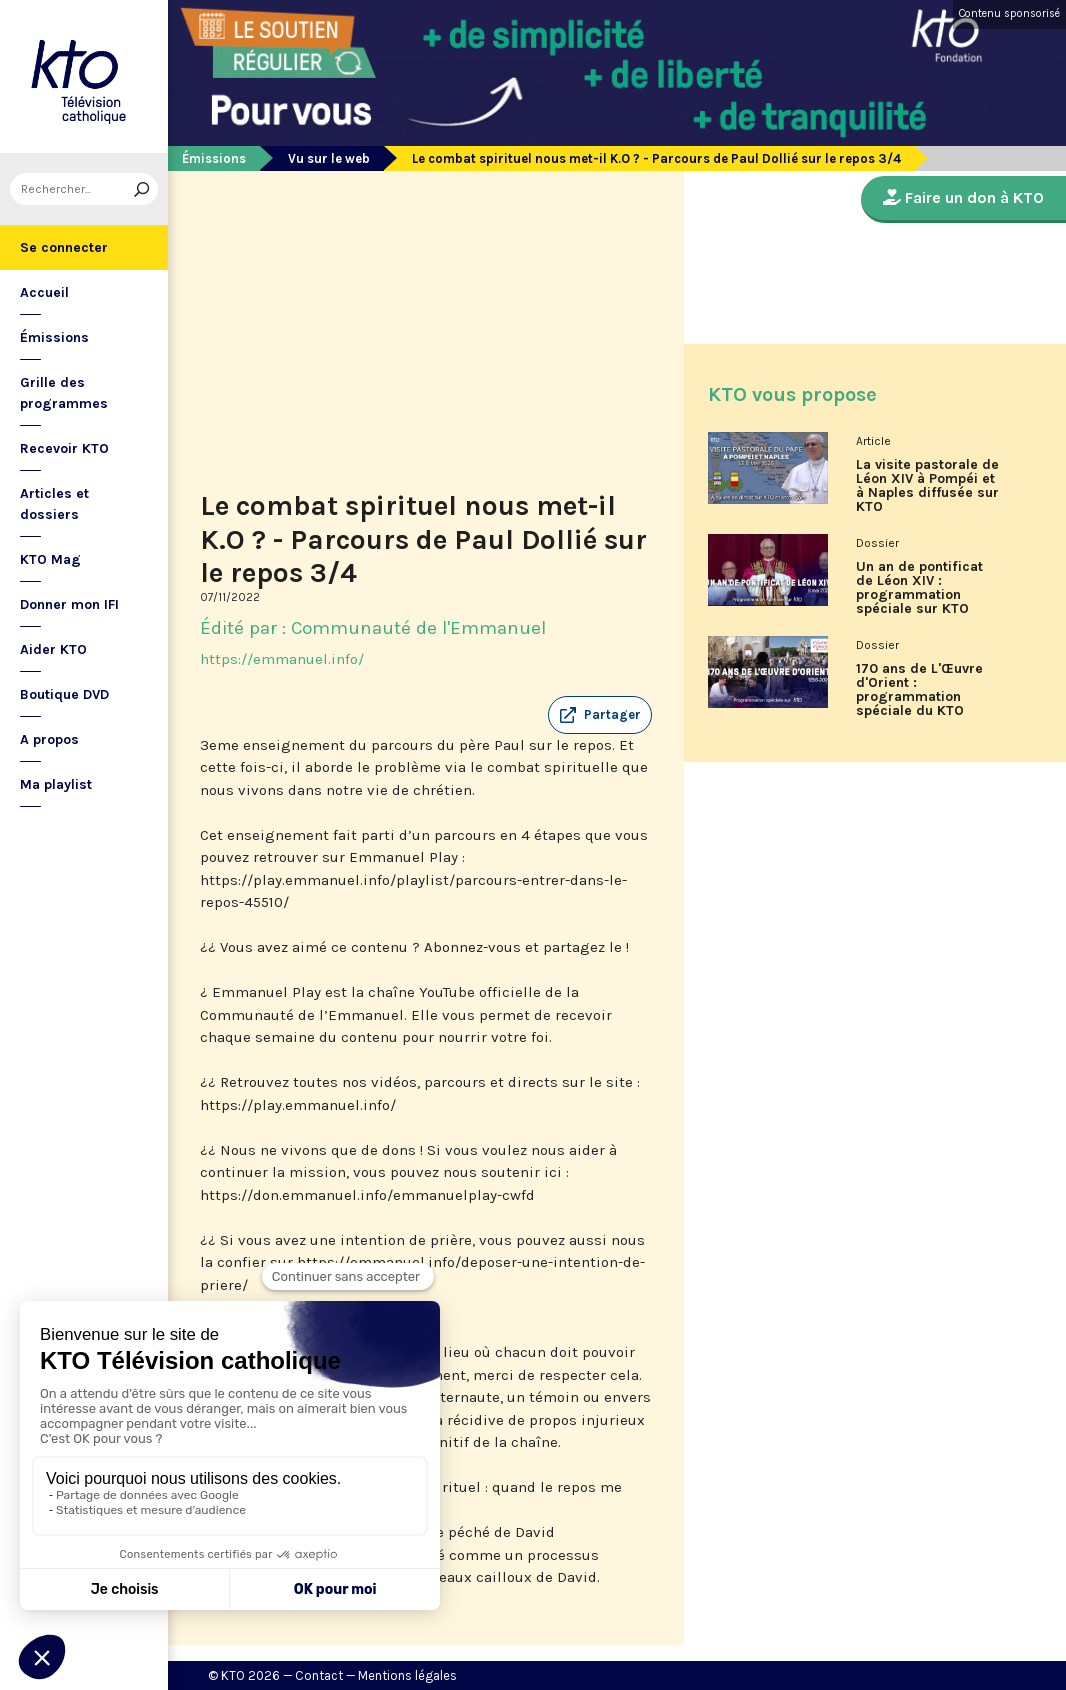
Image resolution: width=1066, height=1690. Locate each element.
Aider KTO (53, 649)
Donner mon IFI (69, 604)
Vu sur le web (329, 158)
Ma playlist (56, 784)
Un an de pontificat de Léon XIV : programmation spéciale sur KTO (919, 588)
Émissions (54, 337)
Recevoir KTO (64, 448)
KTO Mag (50, 559)
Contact (319, 1675)
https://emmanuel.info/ (282, 659)
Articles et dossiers (54, 504)
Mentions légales (407, 1675)
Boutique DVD (64, 694)
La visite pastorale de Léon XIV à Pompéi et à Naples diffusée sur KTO (927, 486)
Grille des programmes (64, 393)
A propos (49, 739)
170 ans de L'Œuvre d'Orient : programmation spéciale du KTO (919, 690)
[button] (600, 715)
